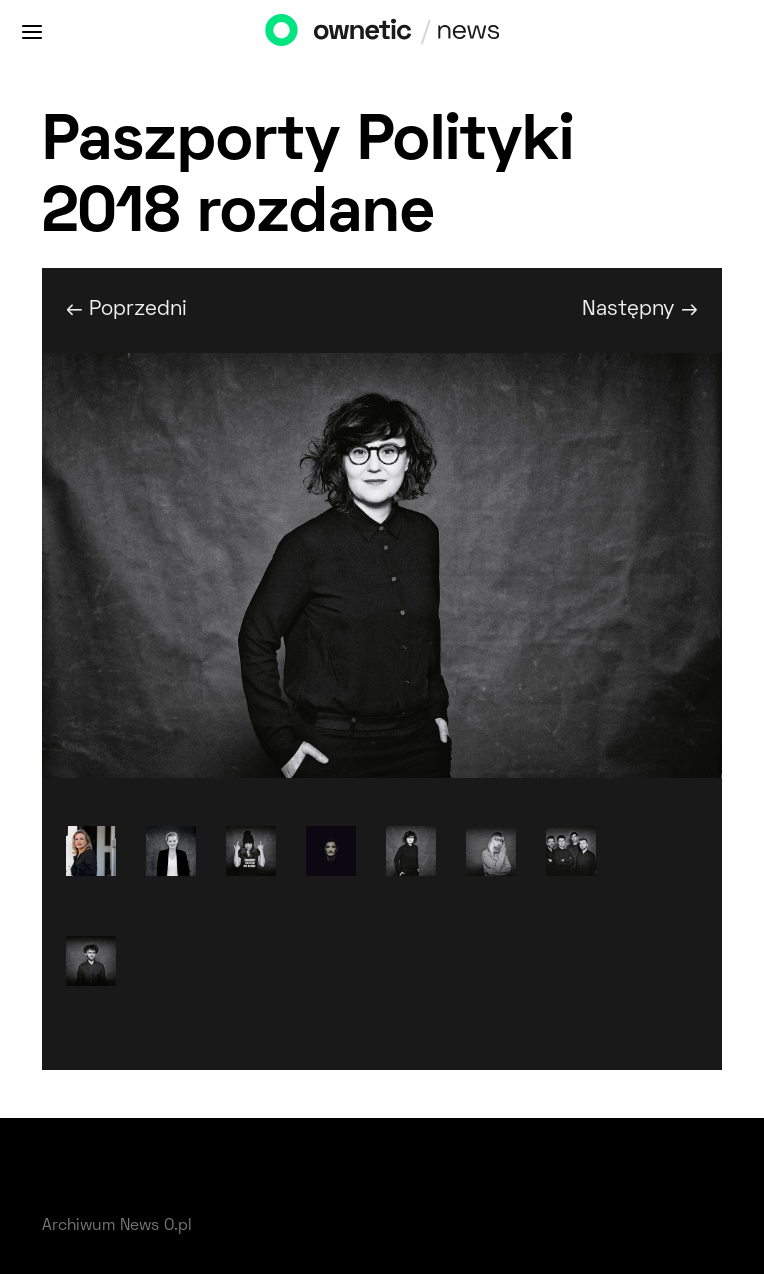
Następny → (640, 309)
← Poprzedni (126, 309)
